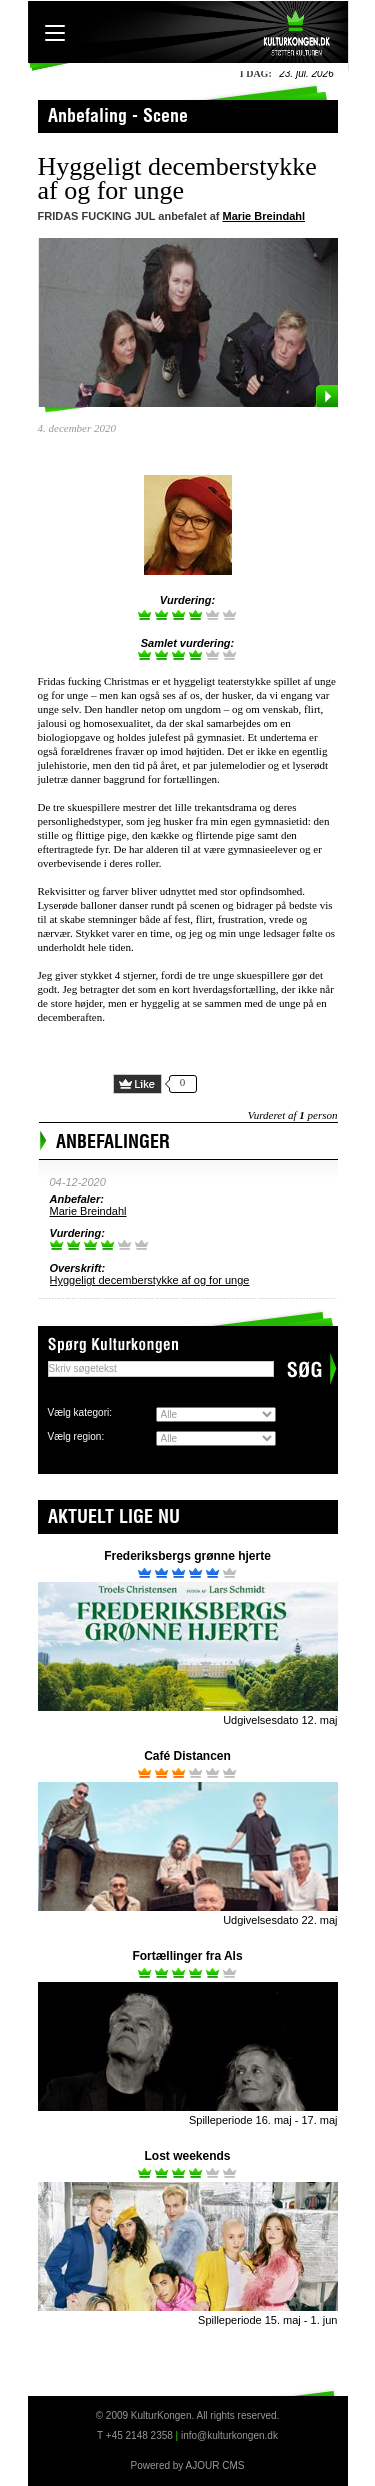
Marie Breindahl (264, 216)
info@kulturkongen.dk (229, 2435)
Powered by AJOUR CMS (188, 2465)
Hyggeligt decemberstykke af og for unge (150, 1280)
